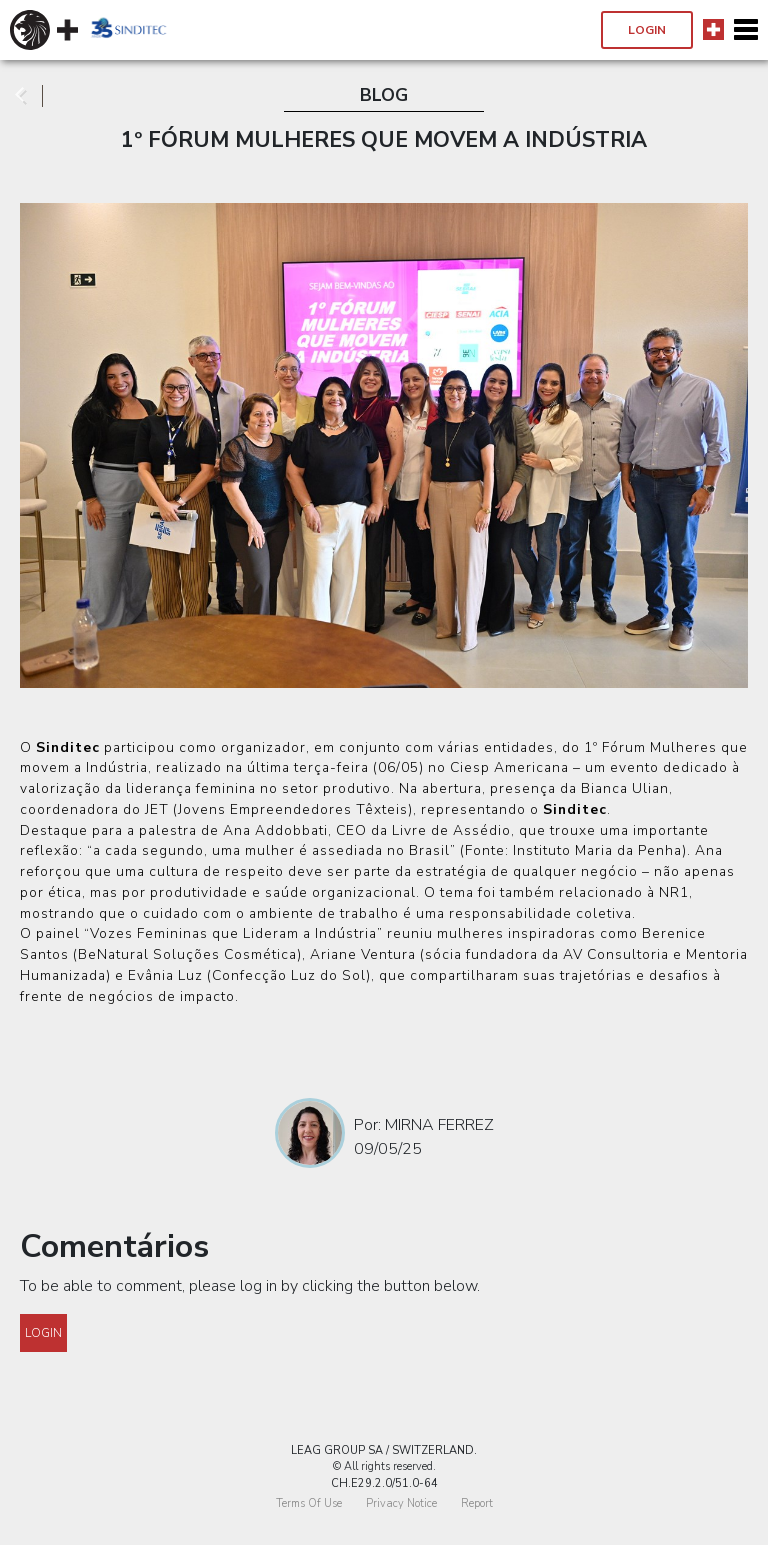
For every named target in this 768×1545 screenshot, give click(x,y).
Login (647, 30)
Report (477, 1503)
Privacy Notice (401, 1503)
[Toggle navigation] (746, 30)
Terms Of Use (309, 1503)
